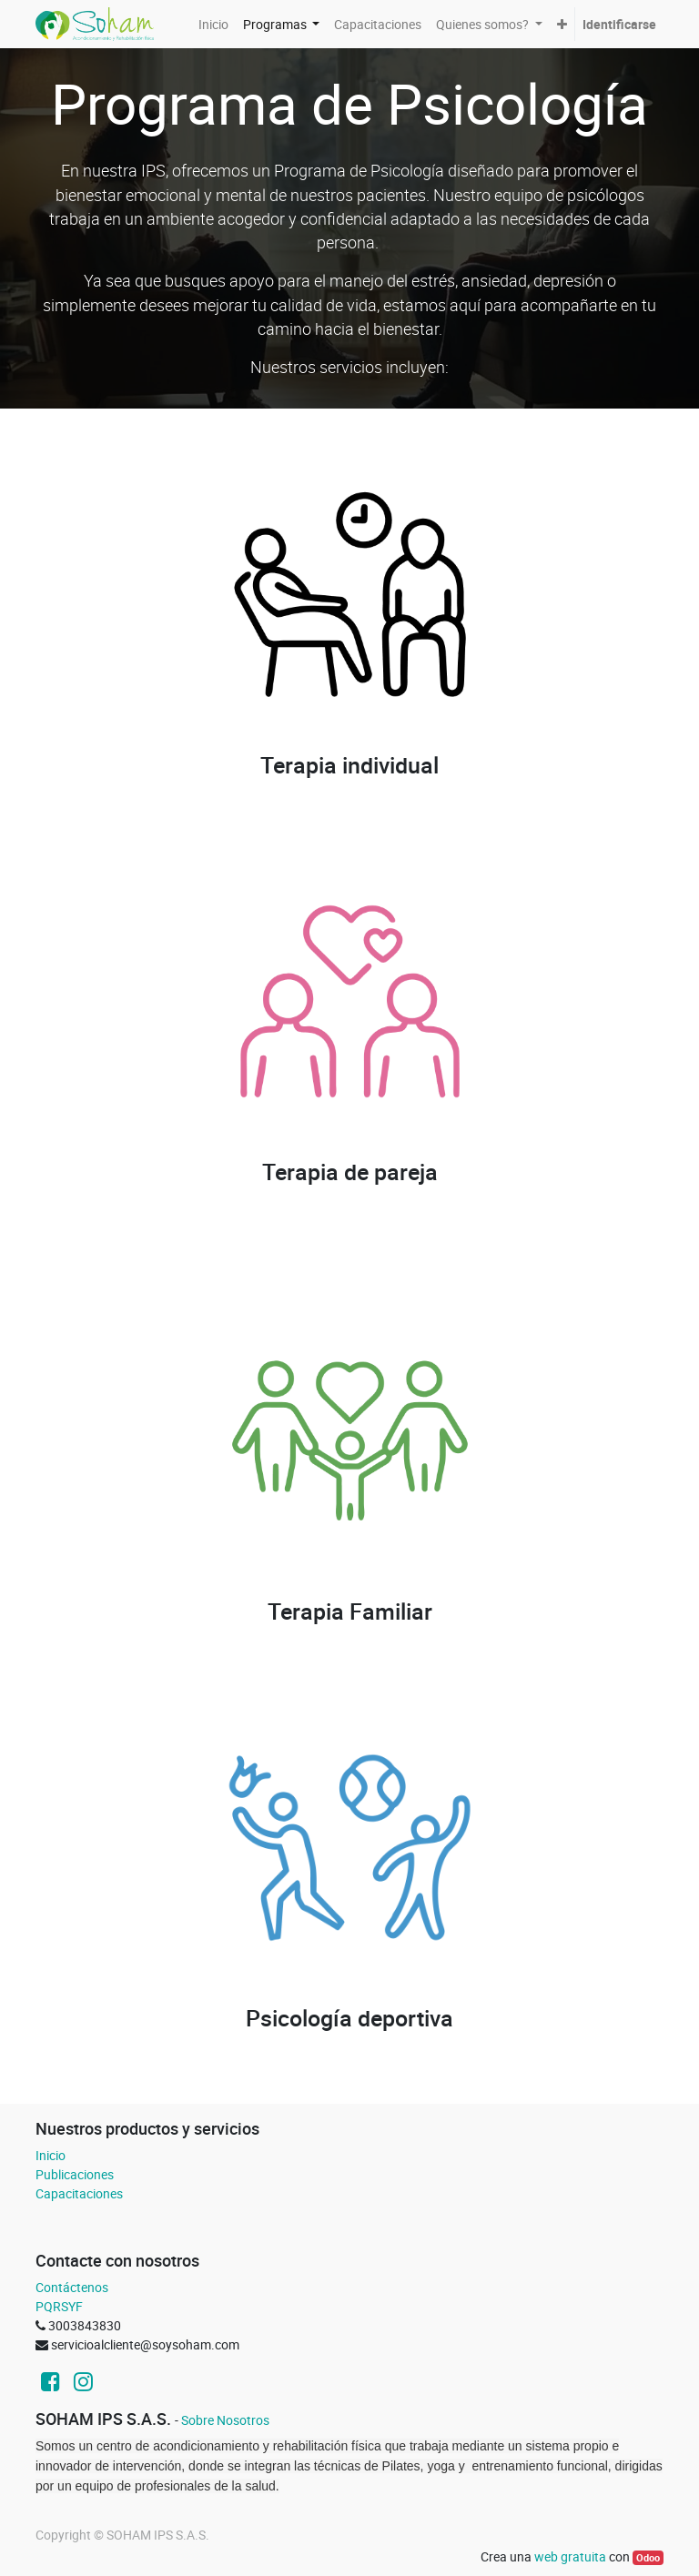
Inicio (50, 2155)
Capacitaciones (79, 2193)
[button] (562, 24)
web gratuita (570, 2556)
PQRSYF (59, 2306)
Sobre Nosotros (225, 2420)
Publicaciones (74, 2174)
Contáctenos (71, 2287)
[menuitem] (213, 24)
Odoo (648, 2557)
